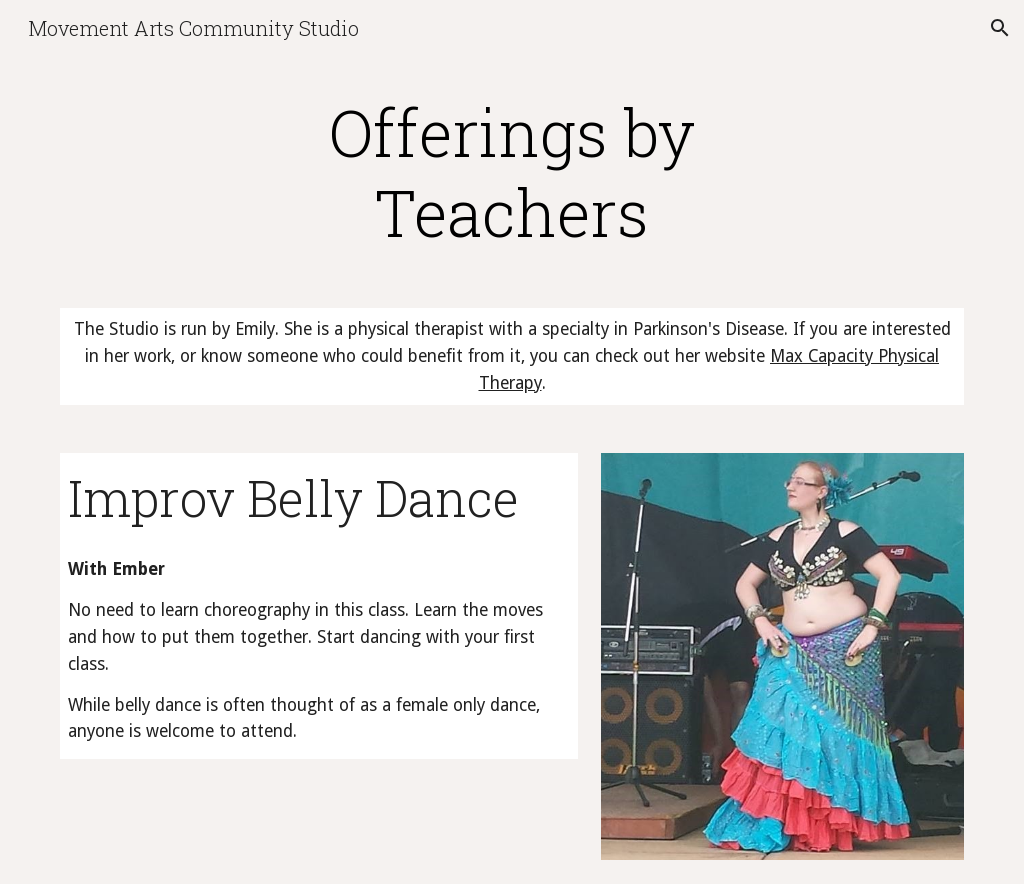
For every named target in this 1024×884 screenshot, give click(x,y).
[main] (511, 172)
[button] (1000, 28)
